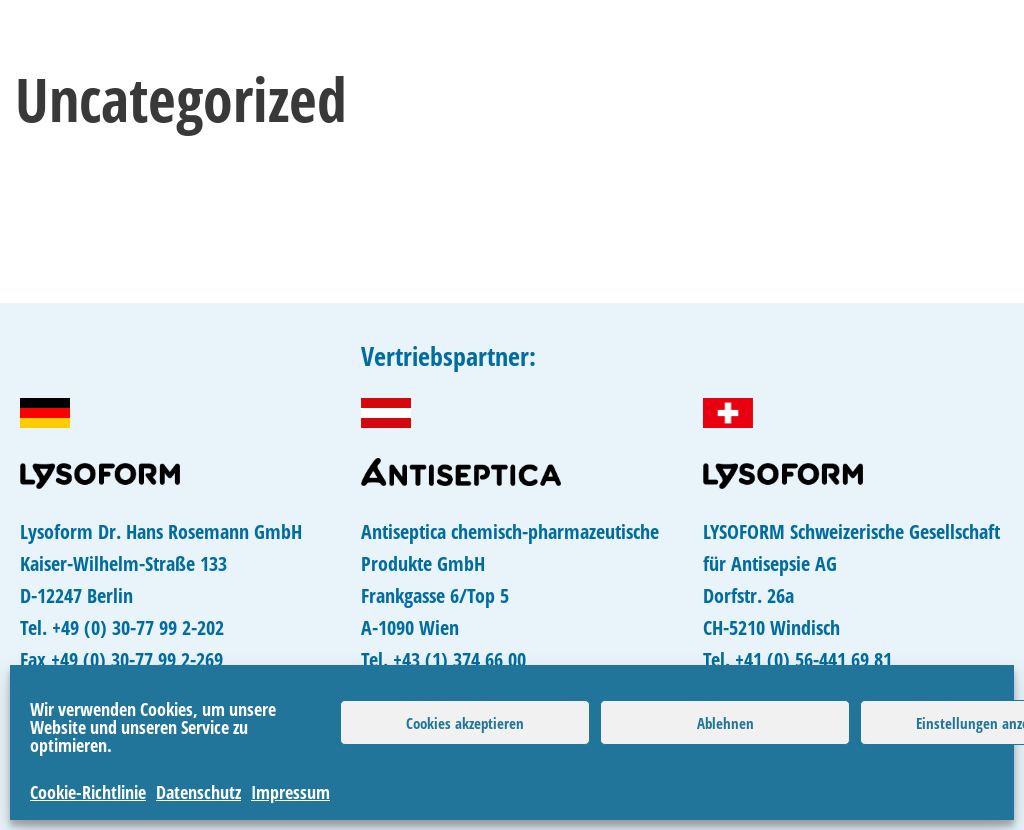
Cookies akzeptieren (465, 723)
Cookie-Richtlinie (88, 792)
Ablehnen (725, 723)
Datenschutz (198, 792)
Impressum (290, 792)
